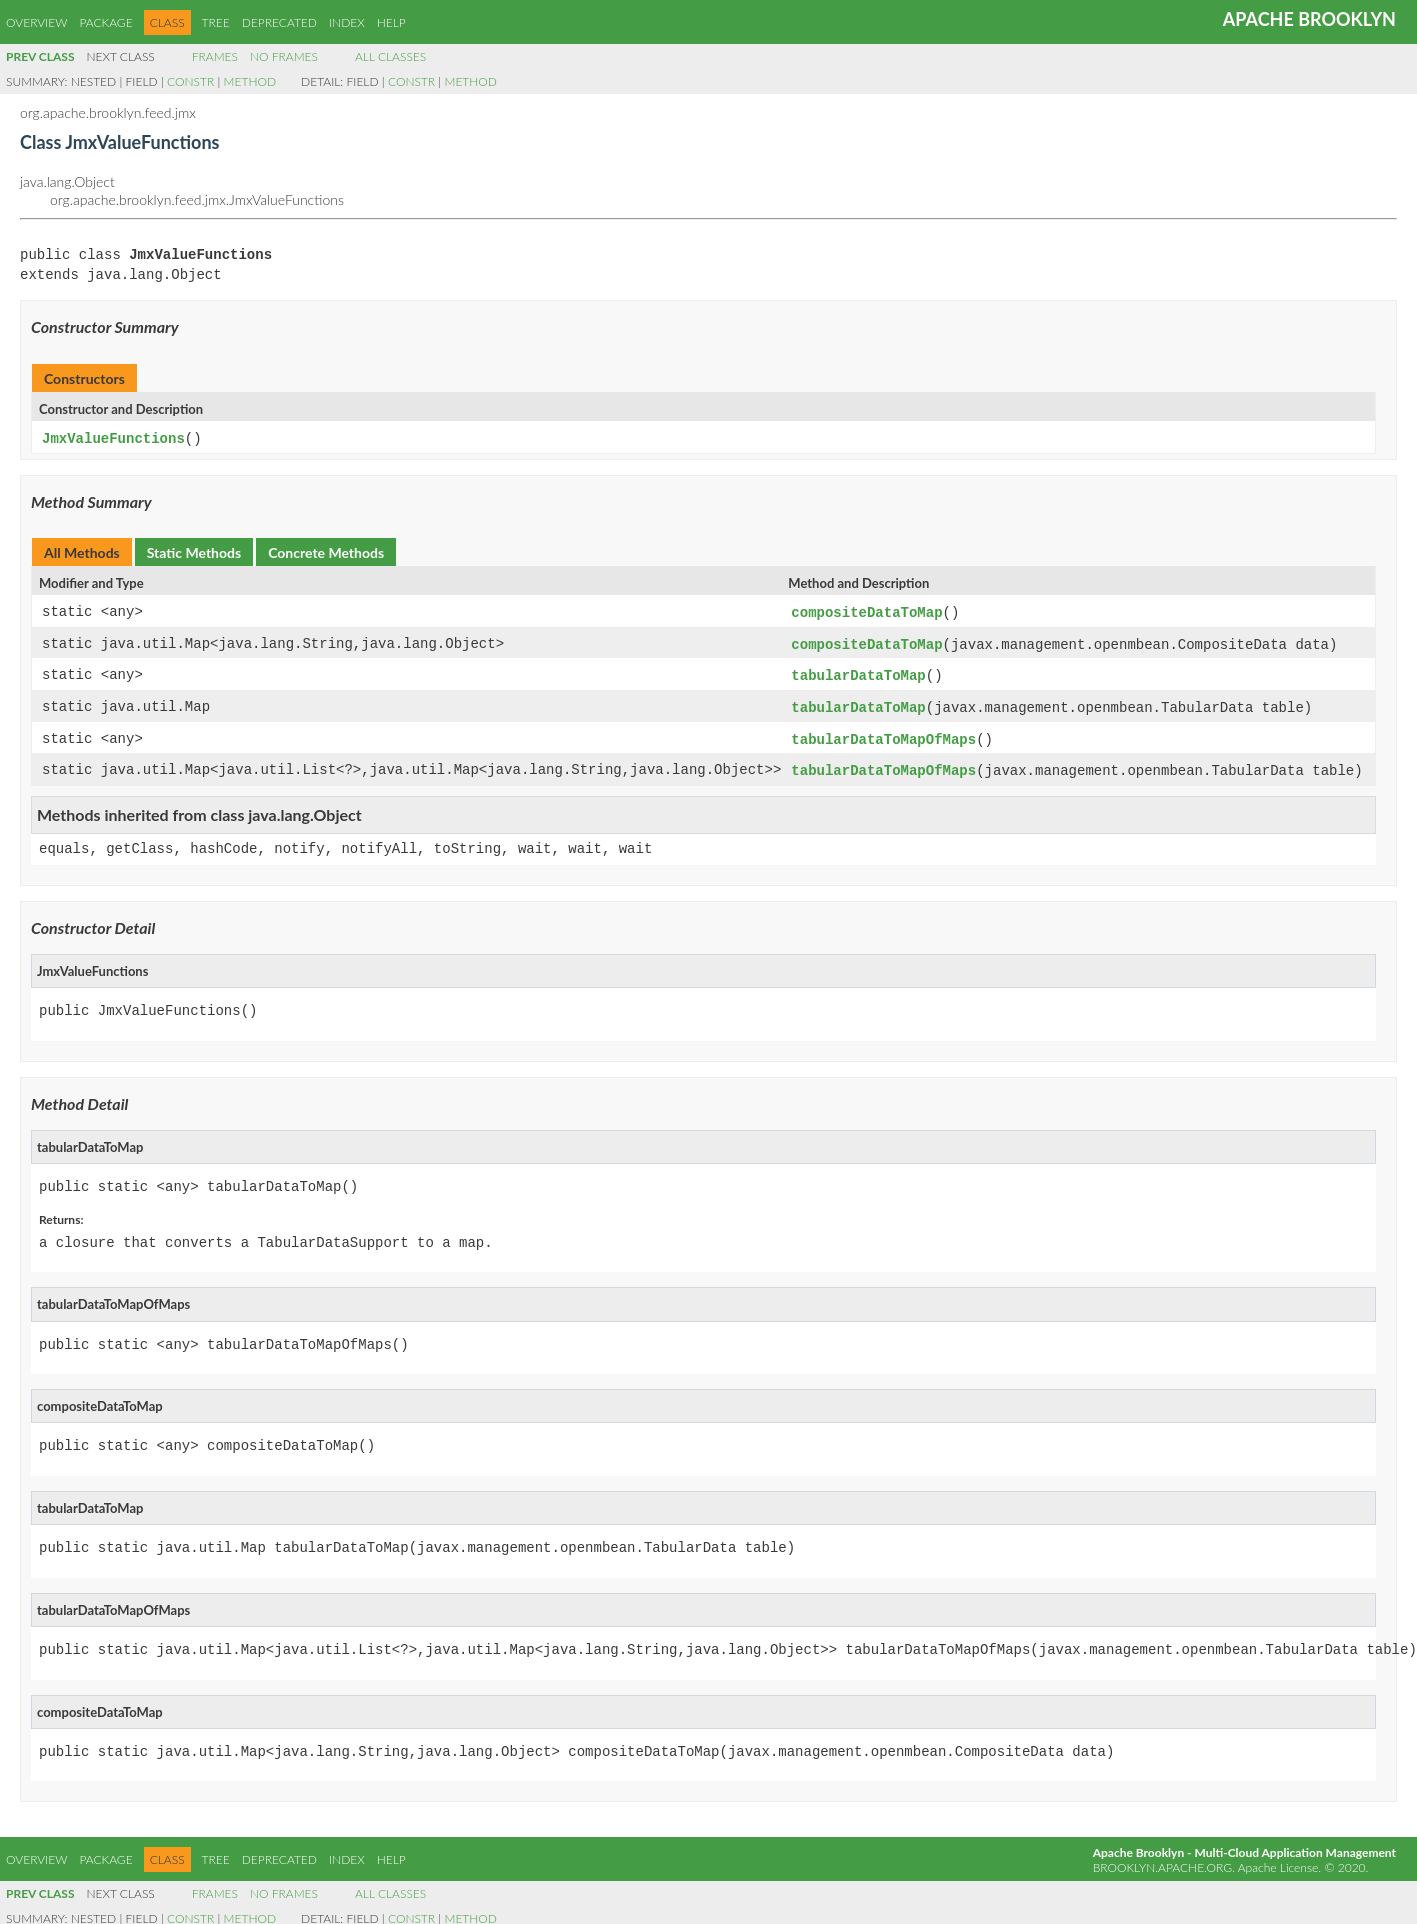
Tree (216, 22)
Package (105, 22)
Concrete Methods (326, 551)
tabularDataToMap (858, 672)
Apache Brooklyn (1309, 19)
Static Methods (194, 551)
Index (347, 22)
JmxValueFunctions (113, 438)
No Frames (284, 56)
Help (391, 22)
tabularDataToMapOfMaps (883, 734)
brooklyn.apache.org (1162, 1860)
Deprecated (279, 22)
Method (250, 81)
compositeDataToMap (866, 611)
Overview (36, 22)
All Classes (390, 56)
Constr (190, 81)
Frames (215, 56)
